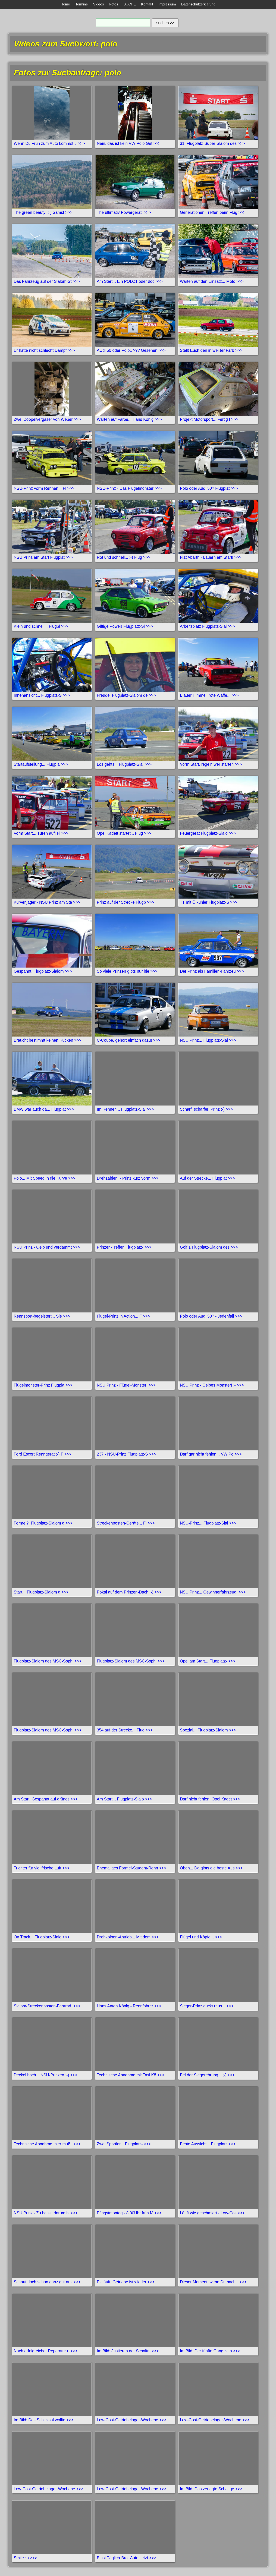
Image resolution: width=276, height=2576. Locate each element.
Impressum (167, 4)
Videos (98, 4)
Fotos (113, 4)
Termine (81, 4)
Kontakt (147, 4)
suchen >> (165, 23)
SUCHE (129, 4)
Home (65, 4)
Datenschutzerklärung (198, 4)
